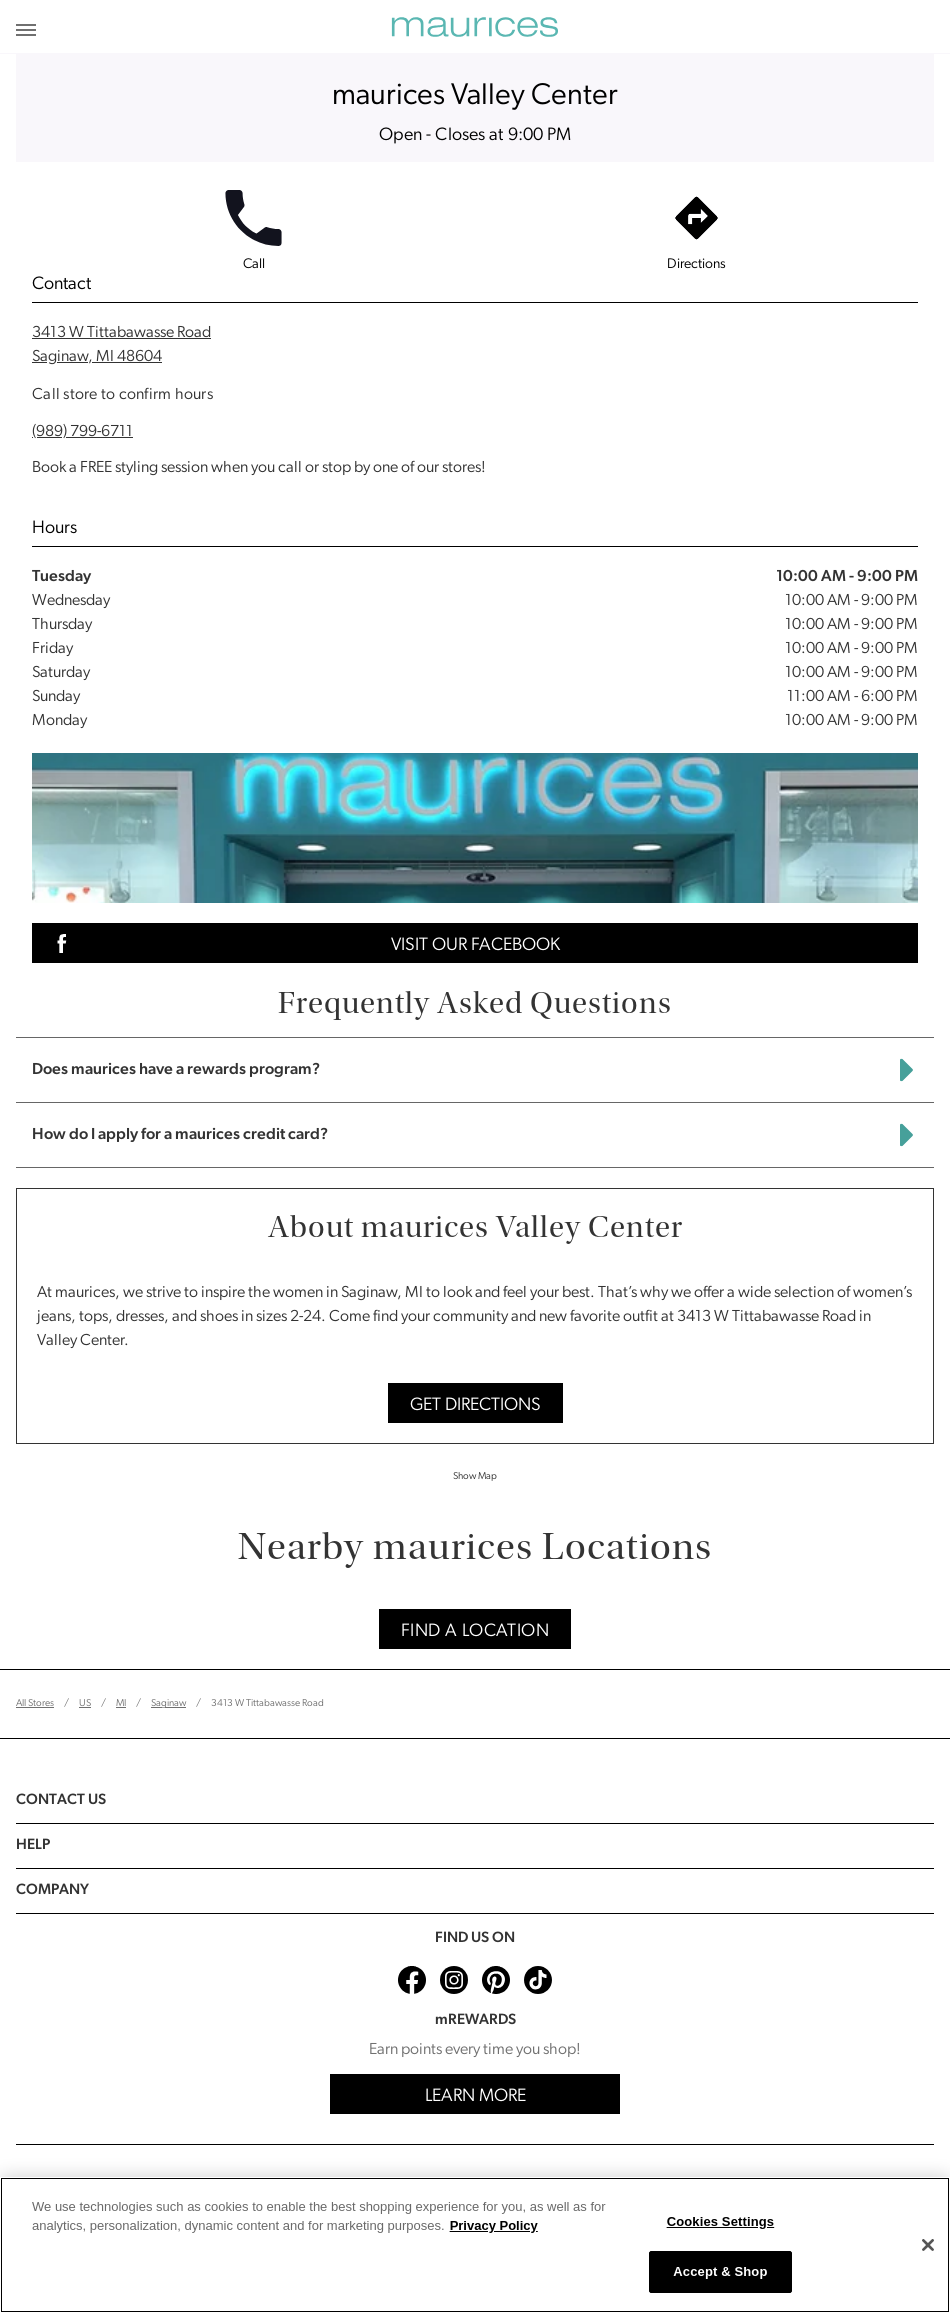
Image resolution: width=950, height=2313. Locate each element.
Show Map (475, 1476)
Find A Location (475, 1631)
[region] (475, 2245)
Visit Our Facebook (302, 943)
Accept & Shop (720, 2271)
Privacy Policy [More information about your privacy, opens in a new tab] (494, 2225)
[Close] (928, 2245)
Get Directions (475, 1405)
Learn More (475, 2096)
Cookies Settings (721, 2221)
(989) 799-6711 (82, 432)
